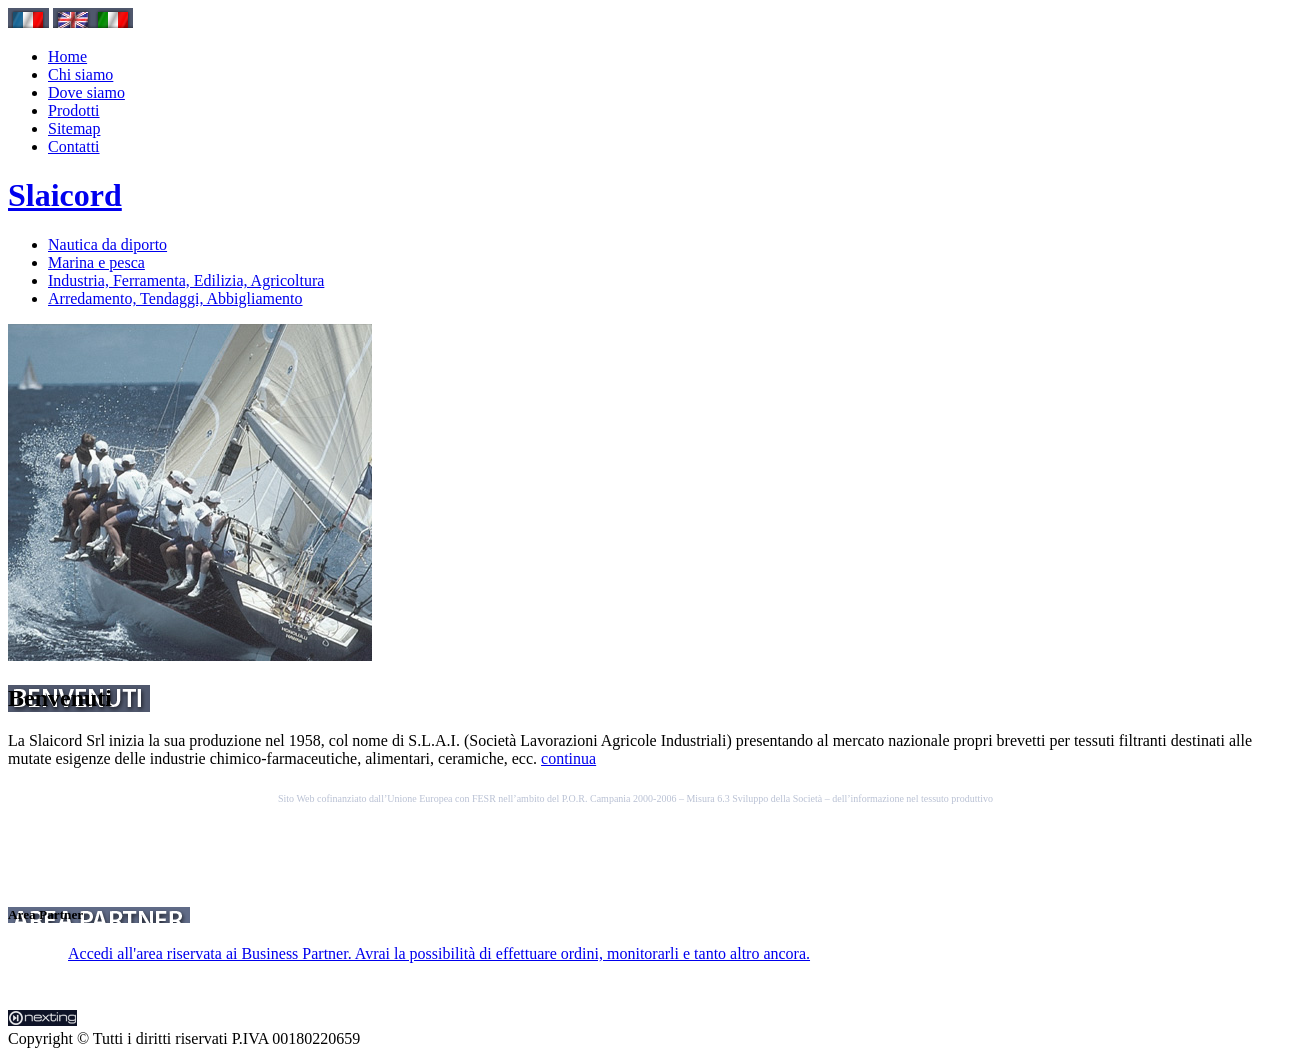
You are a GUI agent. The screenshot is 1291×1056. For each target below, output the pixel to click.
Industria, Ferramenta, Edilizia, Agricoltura (186, 280)
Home (67, 56)
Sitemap (74, 128)
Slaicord (65, 195)
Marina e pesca (96, 262)
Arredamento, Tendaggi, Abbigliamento (175, 298)
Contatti (74, 146)
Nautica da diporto (107, 244)
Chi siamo (80, 74)
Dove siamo (86, 92)
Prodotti (74, 110)
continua (568, 758)
